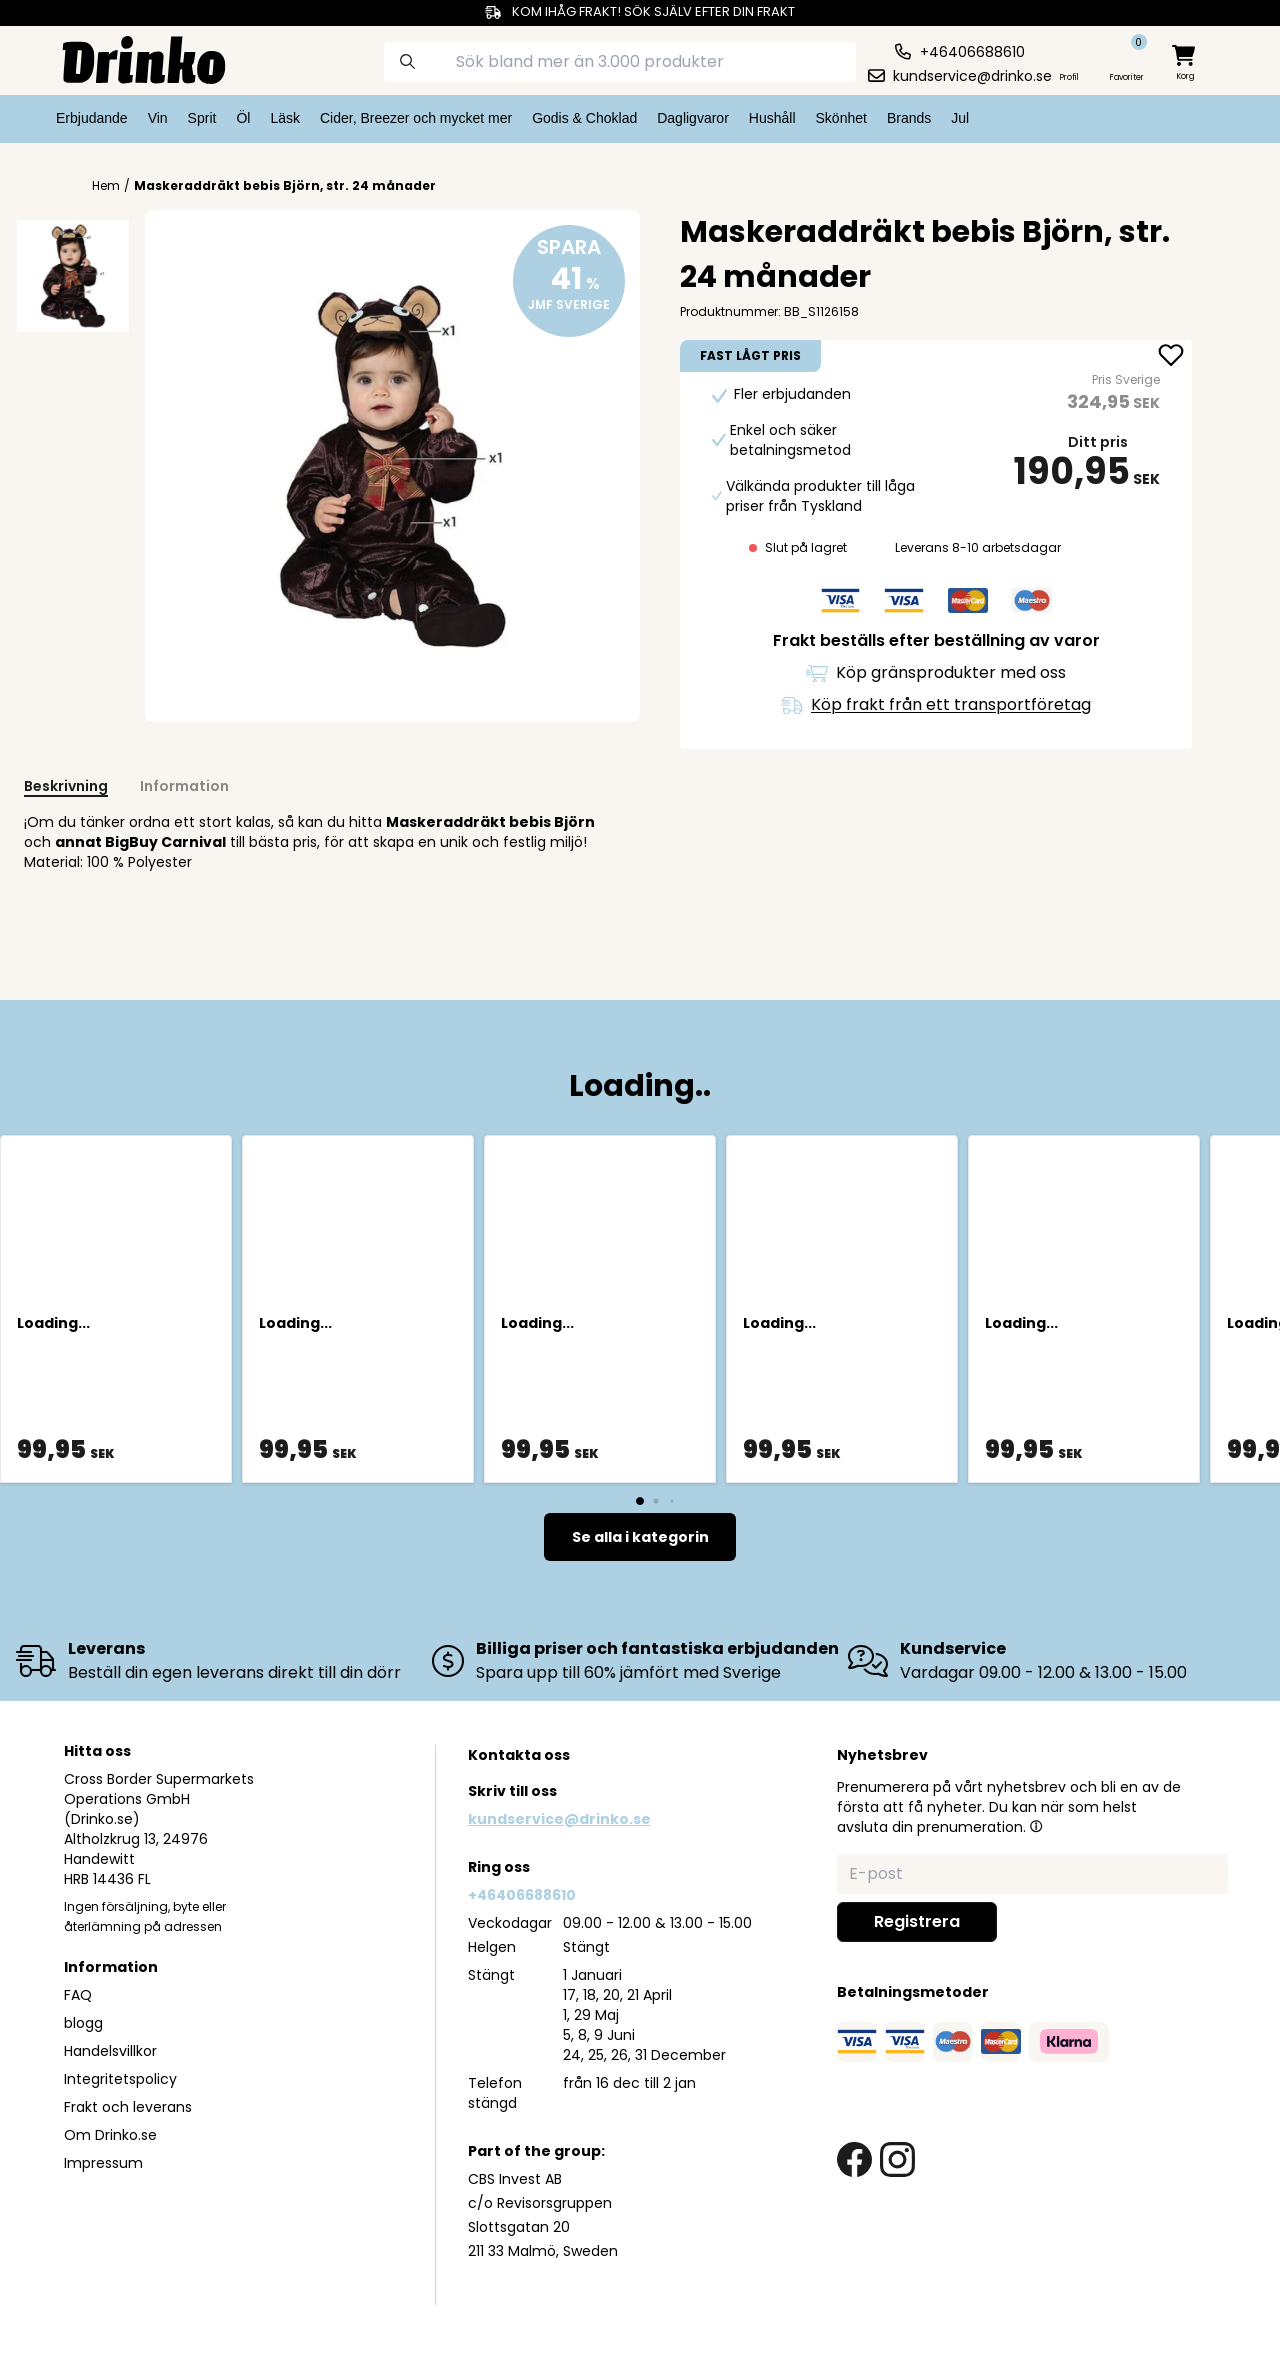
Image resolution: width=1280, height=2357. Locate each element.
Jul (960, 118)
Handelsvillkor (110, 2051)
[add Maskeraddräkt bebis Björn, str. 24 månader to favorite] (1171, 357)
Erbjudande (92, 118)
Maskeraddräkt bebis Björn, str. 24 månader (285, 185)
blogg (83, 2023)
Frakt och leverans (128, 2107)
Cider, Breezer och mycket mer (416, 118)
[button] (1036, 1826)
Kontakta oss (519, 1755)
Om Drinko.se (110, 2135)
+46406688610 (522, 1895)
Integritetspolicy (120, 2079)
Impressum (103, 2163)
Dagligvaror (693, 118)
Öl (243, 118)
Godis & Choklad (584, 118)
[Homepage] (128, 58)
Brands (909, 118)
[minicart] (1185, 63)
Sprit (202, 118)
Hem (106, 186)
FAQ (78, 1995)
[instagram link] (897, 2159)
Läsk (285, 118)
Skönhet (841, 118)
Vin (158, 118)
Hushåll (772, 118)
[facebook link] (854, 2159)
